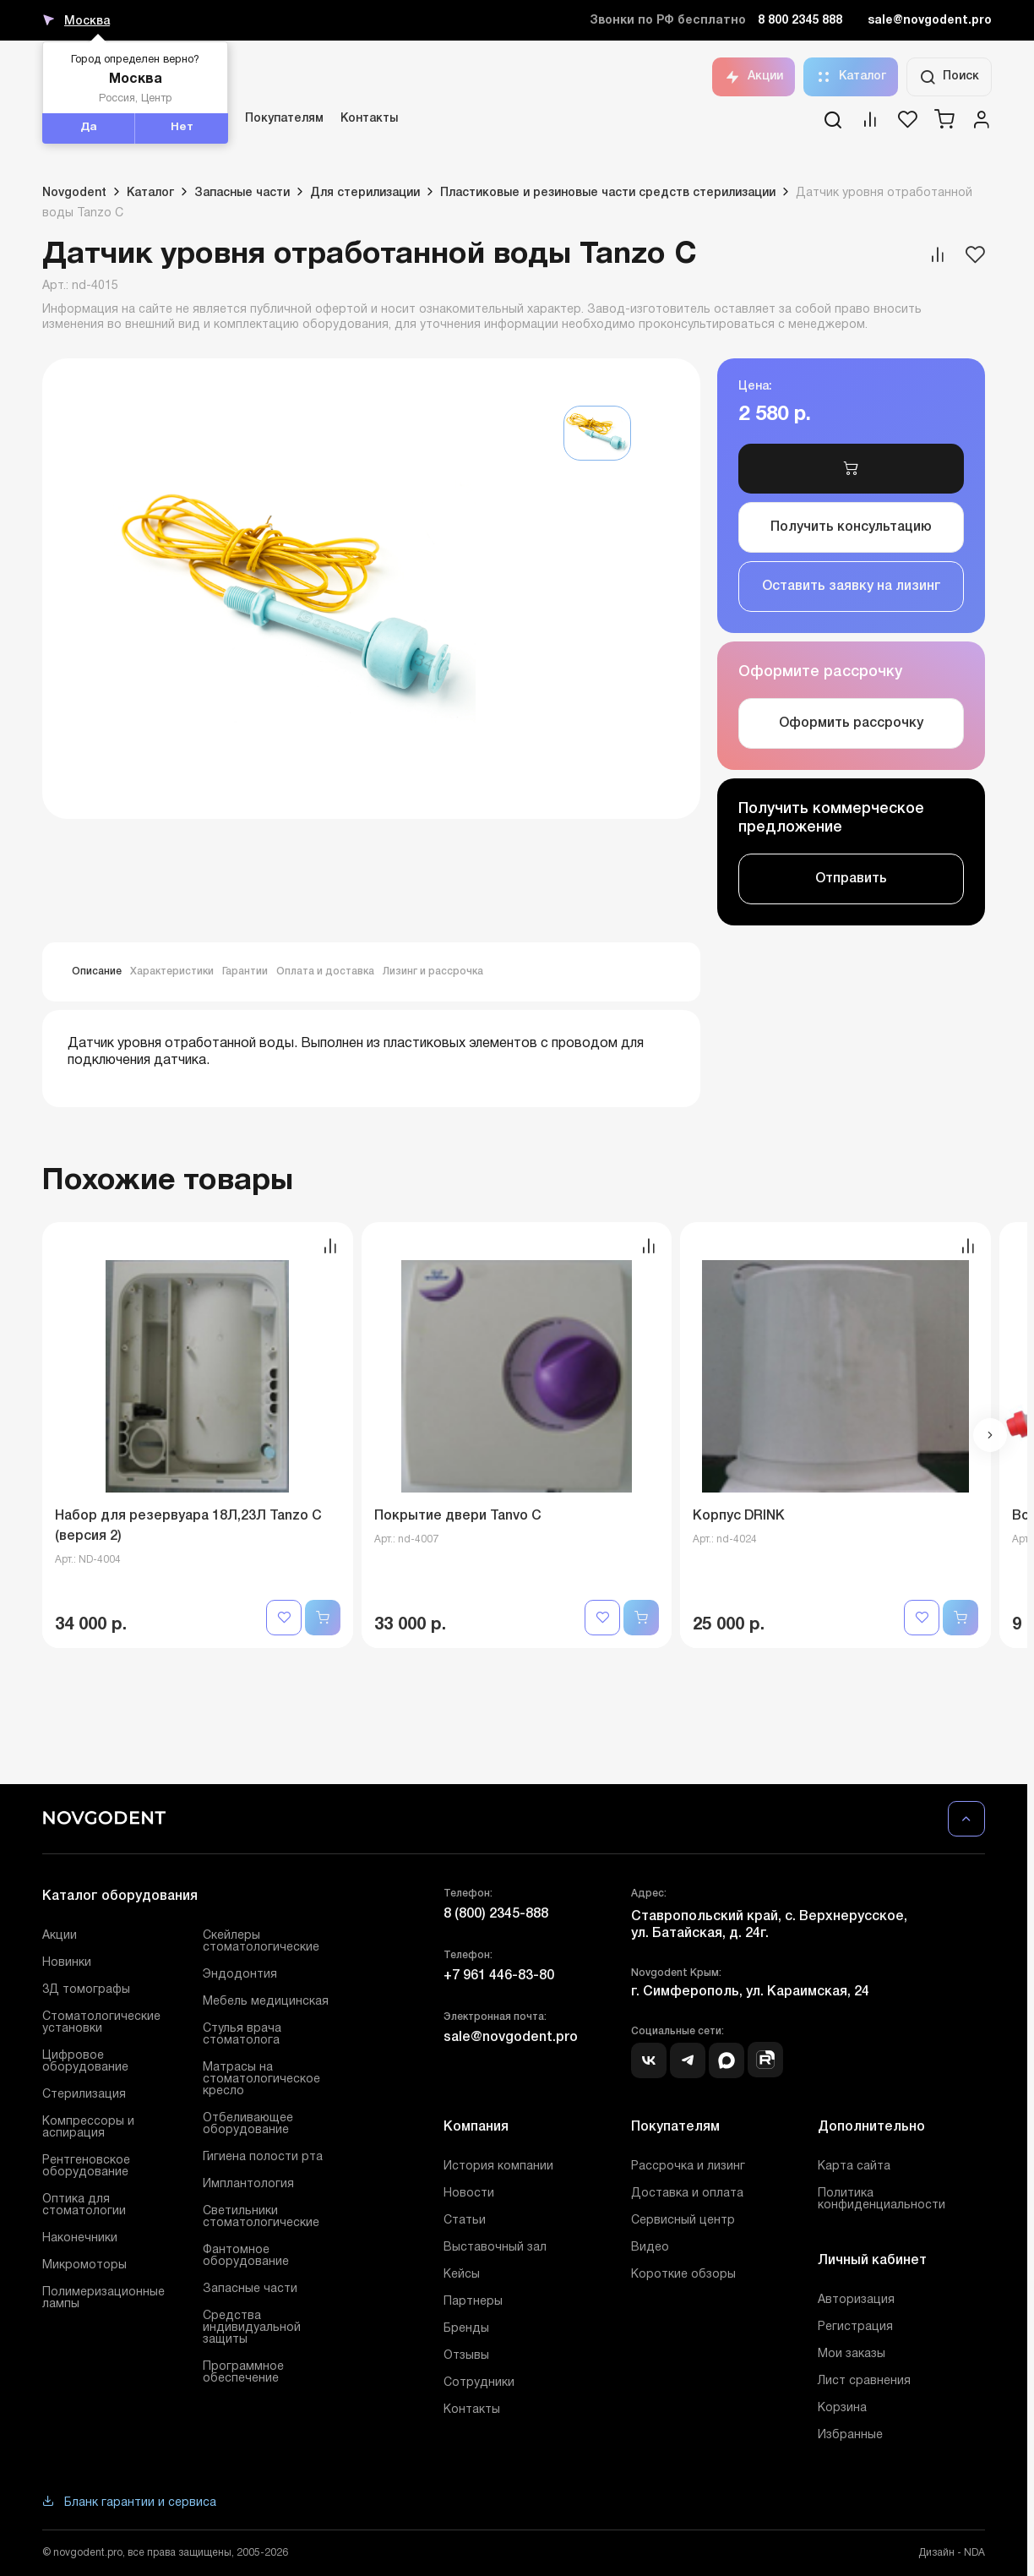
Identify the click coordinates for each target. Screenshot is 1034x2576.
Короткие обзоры (683, 2274)
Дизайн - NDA (951, 2552)
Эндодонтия (240, 1974)
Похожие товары (167, 1181)
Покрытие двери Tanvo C (457, 1516)
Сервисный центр (683, 2220)
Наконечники (79, 2238)
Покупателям (284, 118)
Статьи (465, 2220)
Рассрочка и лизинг (688, 2166)
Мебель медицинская (266, 2001)
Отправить (851, 879)
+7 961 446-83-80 (499, 1976)
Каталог (850, 76)
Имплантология (248, 2184)
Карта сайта (854, 2166)
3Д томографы (86, 1989)
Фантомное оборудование (246, 2256)
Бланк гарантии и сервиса (129, 2502)
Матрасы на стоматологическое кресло (261, 2079)
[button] (990, 1435)
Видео (650, 2247)
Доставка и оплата (687, 2193)
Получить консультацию (851, 527)
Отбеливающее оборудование (248, 2124)
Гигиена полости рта (263, 2157)
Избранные (850, 2435)
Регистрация (855, 2327)
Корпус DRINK (739, 1516)
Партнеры (473, 2301)
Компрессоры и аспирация (88, 2127)
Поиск (949, 76)
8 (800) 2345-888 (496, 1914)
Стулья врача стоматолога (242, 2034)
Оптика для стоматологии (84, 2205)
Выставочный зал (495, 2247)
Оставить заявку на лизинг (851, 586)
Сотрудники (479, 2382)
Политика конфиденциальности (881, 2199)
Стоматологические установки (101, 2022)
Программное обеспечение (243, 2372)
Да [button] (88, 128)
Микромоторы (84, 2265)
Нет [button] (182, 128)
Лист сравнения (864, 2381)
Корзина (842, 2408)
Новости (469, 2193)
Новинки (66, 1962)
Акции (753, 76)
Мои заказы (851, 2354)
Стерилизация (84, 2094)
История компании (498, 2166)
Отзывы (466, 2355)
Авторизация (856, 2300)
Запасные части (250, 2289)
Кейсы (462, 2274)
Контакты (369, 118)
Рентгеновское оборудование (86, 2166)
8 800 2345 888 (800, 20)
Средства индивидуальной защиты (252, 2328)
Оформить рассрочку (851, 723)
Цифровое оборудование (85, 2061)
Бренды (466, 2328)
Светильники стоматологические (261, 2217)
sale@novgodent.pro (930, 20)
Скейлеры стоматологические (261, 1941)
